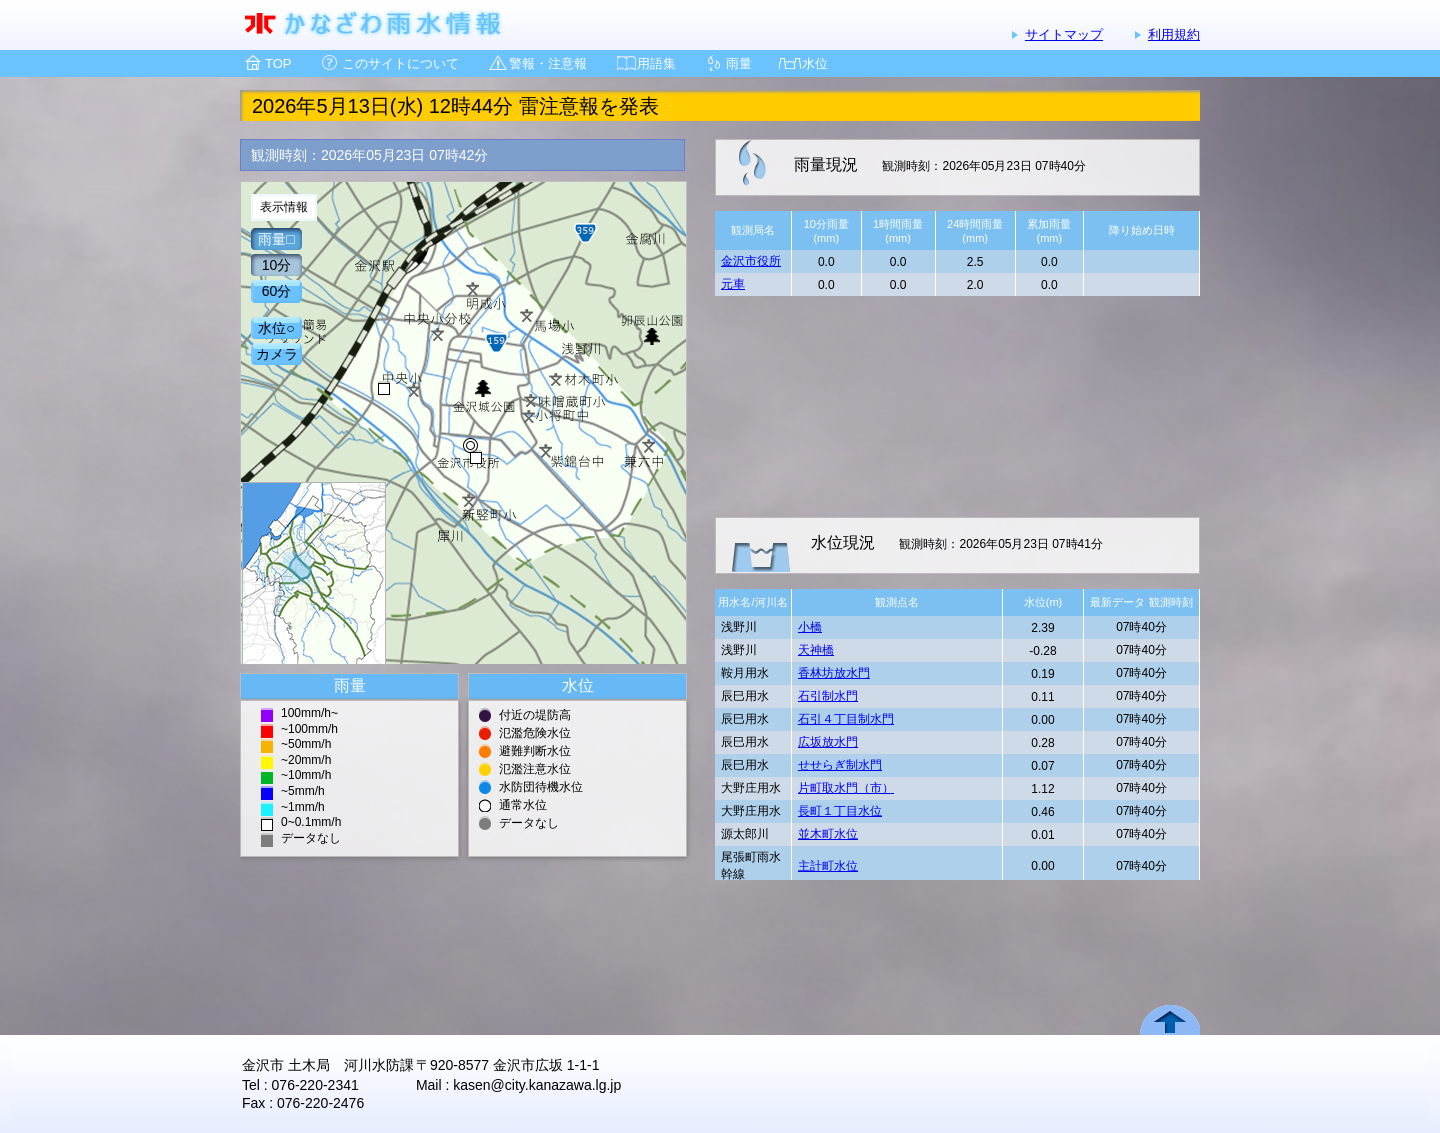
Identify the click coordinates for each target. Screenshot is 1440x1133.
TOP (278, 63)
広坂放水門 (828, 742)
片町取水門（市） (846, 788)
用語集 (656, 63)
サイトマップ (1064, 34)
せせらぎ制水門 (840, 765)
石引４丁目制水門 (846, 719)
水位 (815, 63)
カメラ (277, 354)
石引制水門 (828, 696)
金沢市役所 (751, 261)
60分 (277, 291)
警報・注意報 (548, 63)
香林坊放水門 (834, 673)
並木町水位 (828, 834)
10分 (277, 265)
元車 (733, 284)
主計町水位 (828, 866)
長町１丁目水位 (840, 811)
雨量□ (276, 239)
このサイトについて (400, 63)
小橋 (810, 627)
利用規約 (1174, 34)
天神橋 (816, 650)
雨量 (739, 63)
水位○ (276, 328)
